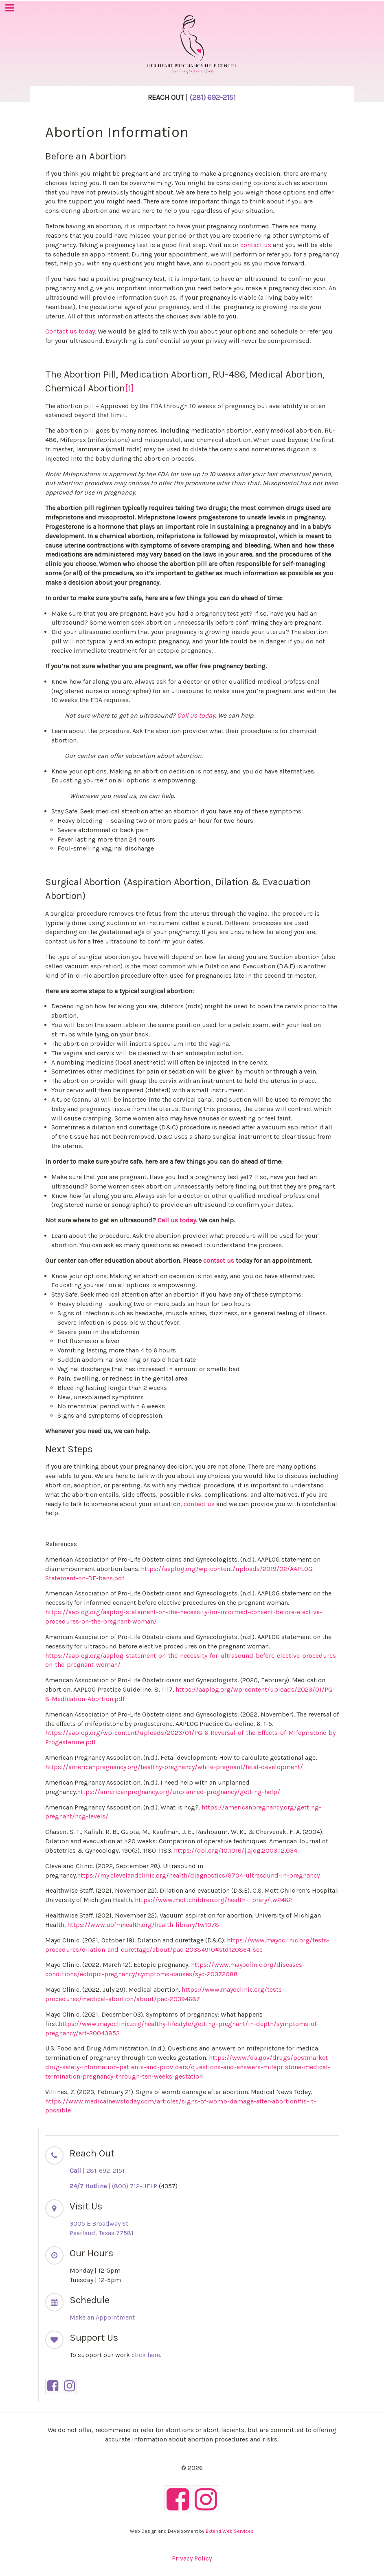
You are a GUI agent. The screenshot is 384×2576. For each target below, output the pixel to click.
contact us (255, 245)
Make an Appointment (102, 2317)
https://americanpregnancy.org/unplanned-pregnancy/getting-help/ (178, 1792)
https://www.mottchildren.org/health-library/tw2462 (213, 1900)
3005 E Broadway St (99, 2223)
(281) (212, 97)
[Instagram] (69, 2386)
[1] (129, 388)
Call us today (196, 715)
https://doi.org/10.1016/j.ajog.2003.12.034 (235, 1850)
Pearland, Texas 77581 (102, 2233)
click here (146, 2355)
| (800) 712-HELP (113, 2186)
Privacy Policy (192, 2558)
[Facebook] (52, 2386)
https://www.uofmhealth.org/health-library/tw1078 (143, 1925)
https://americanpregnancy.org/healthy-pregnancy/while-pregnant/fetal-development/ (174, 1767)
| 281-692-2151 (97, 2170)
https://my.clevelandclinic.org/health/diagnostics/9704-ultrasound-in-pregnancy (198, 1875)
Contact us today (70, 331)
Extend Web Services (230, 2531)
